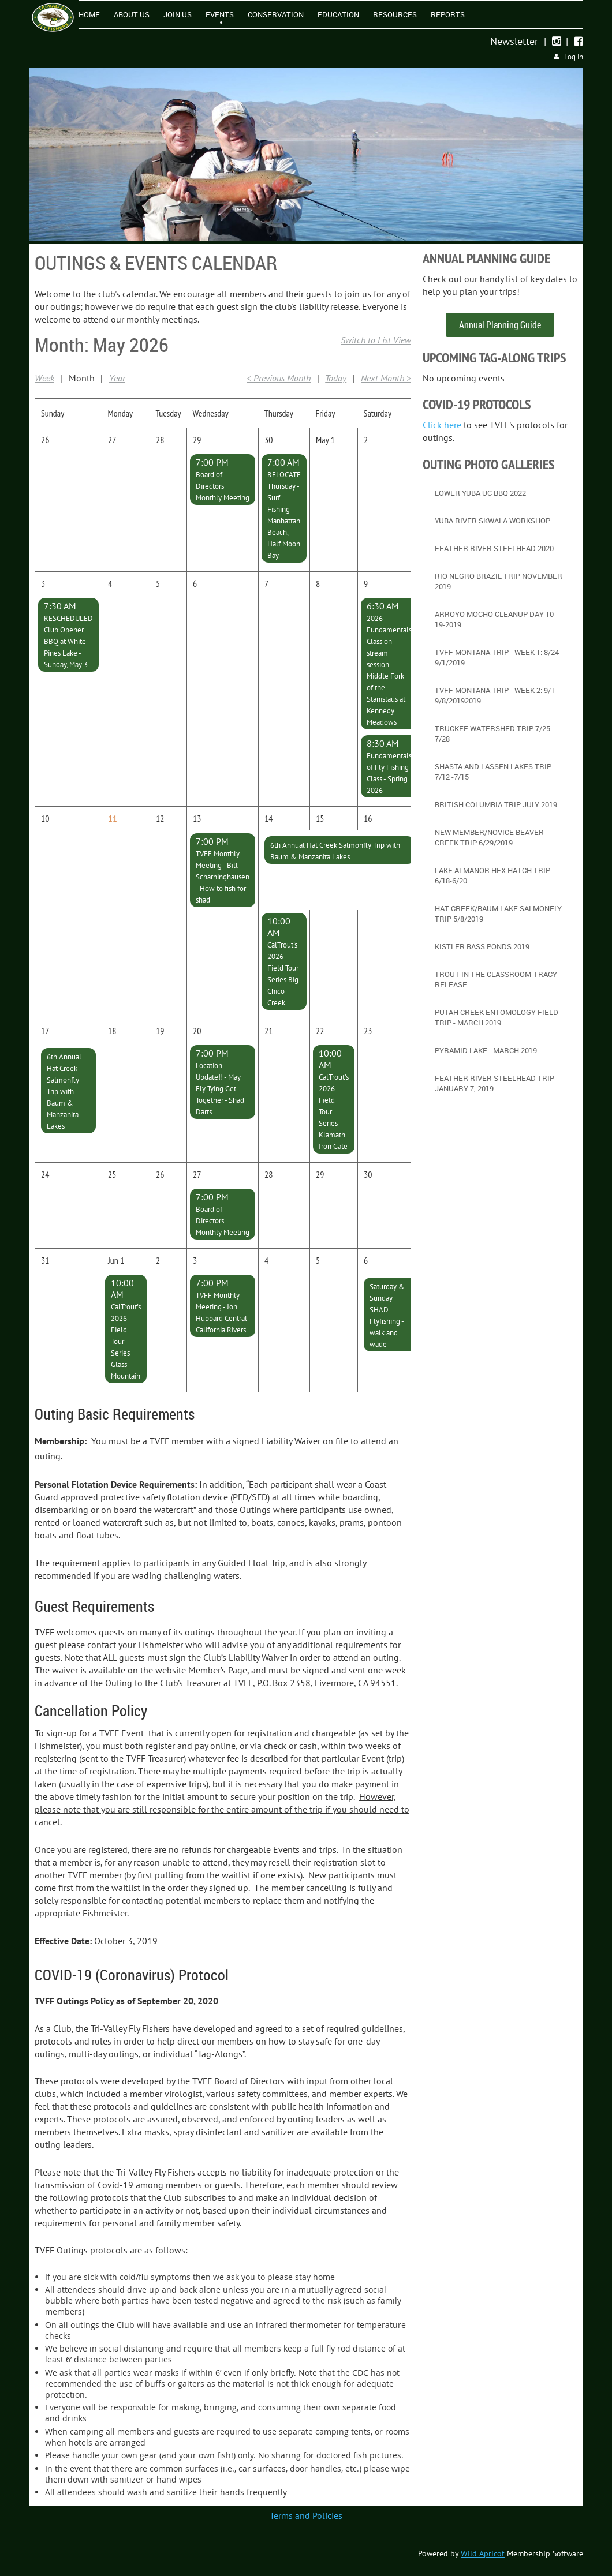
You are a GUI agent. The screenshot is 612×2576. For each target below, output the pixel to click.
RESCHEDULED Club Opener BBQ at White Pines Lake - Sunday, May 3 (68, 641)
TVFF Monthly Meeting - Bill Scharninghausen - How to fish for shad (222, 877)
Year (117, 378)
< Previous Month (279, 378)
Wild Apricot (483, 2553)
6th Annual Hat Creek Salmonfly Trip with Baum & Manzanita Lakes (64, 1091)
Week (44, 378)
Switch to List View (376, 340)
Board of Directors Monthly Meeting (222, 486)
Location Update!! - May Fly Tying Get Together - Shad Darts (220, 1089)
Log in (573, 57)
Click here (442, 424)
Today (335, 378)
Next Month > (386, 378)
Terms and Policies (306, 2515)
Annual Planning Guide (500, 325)
